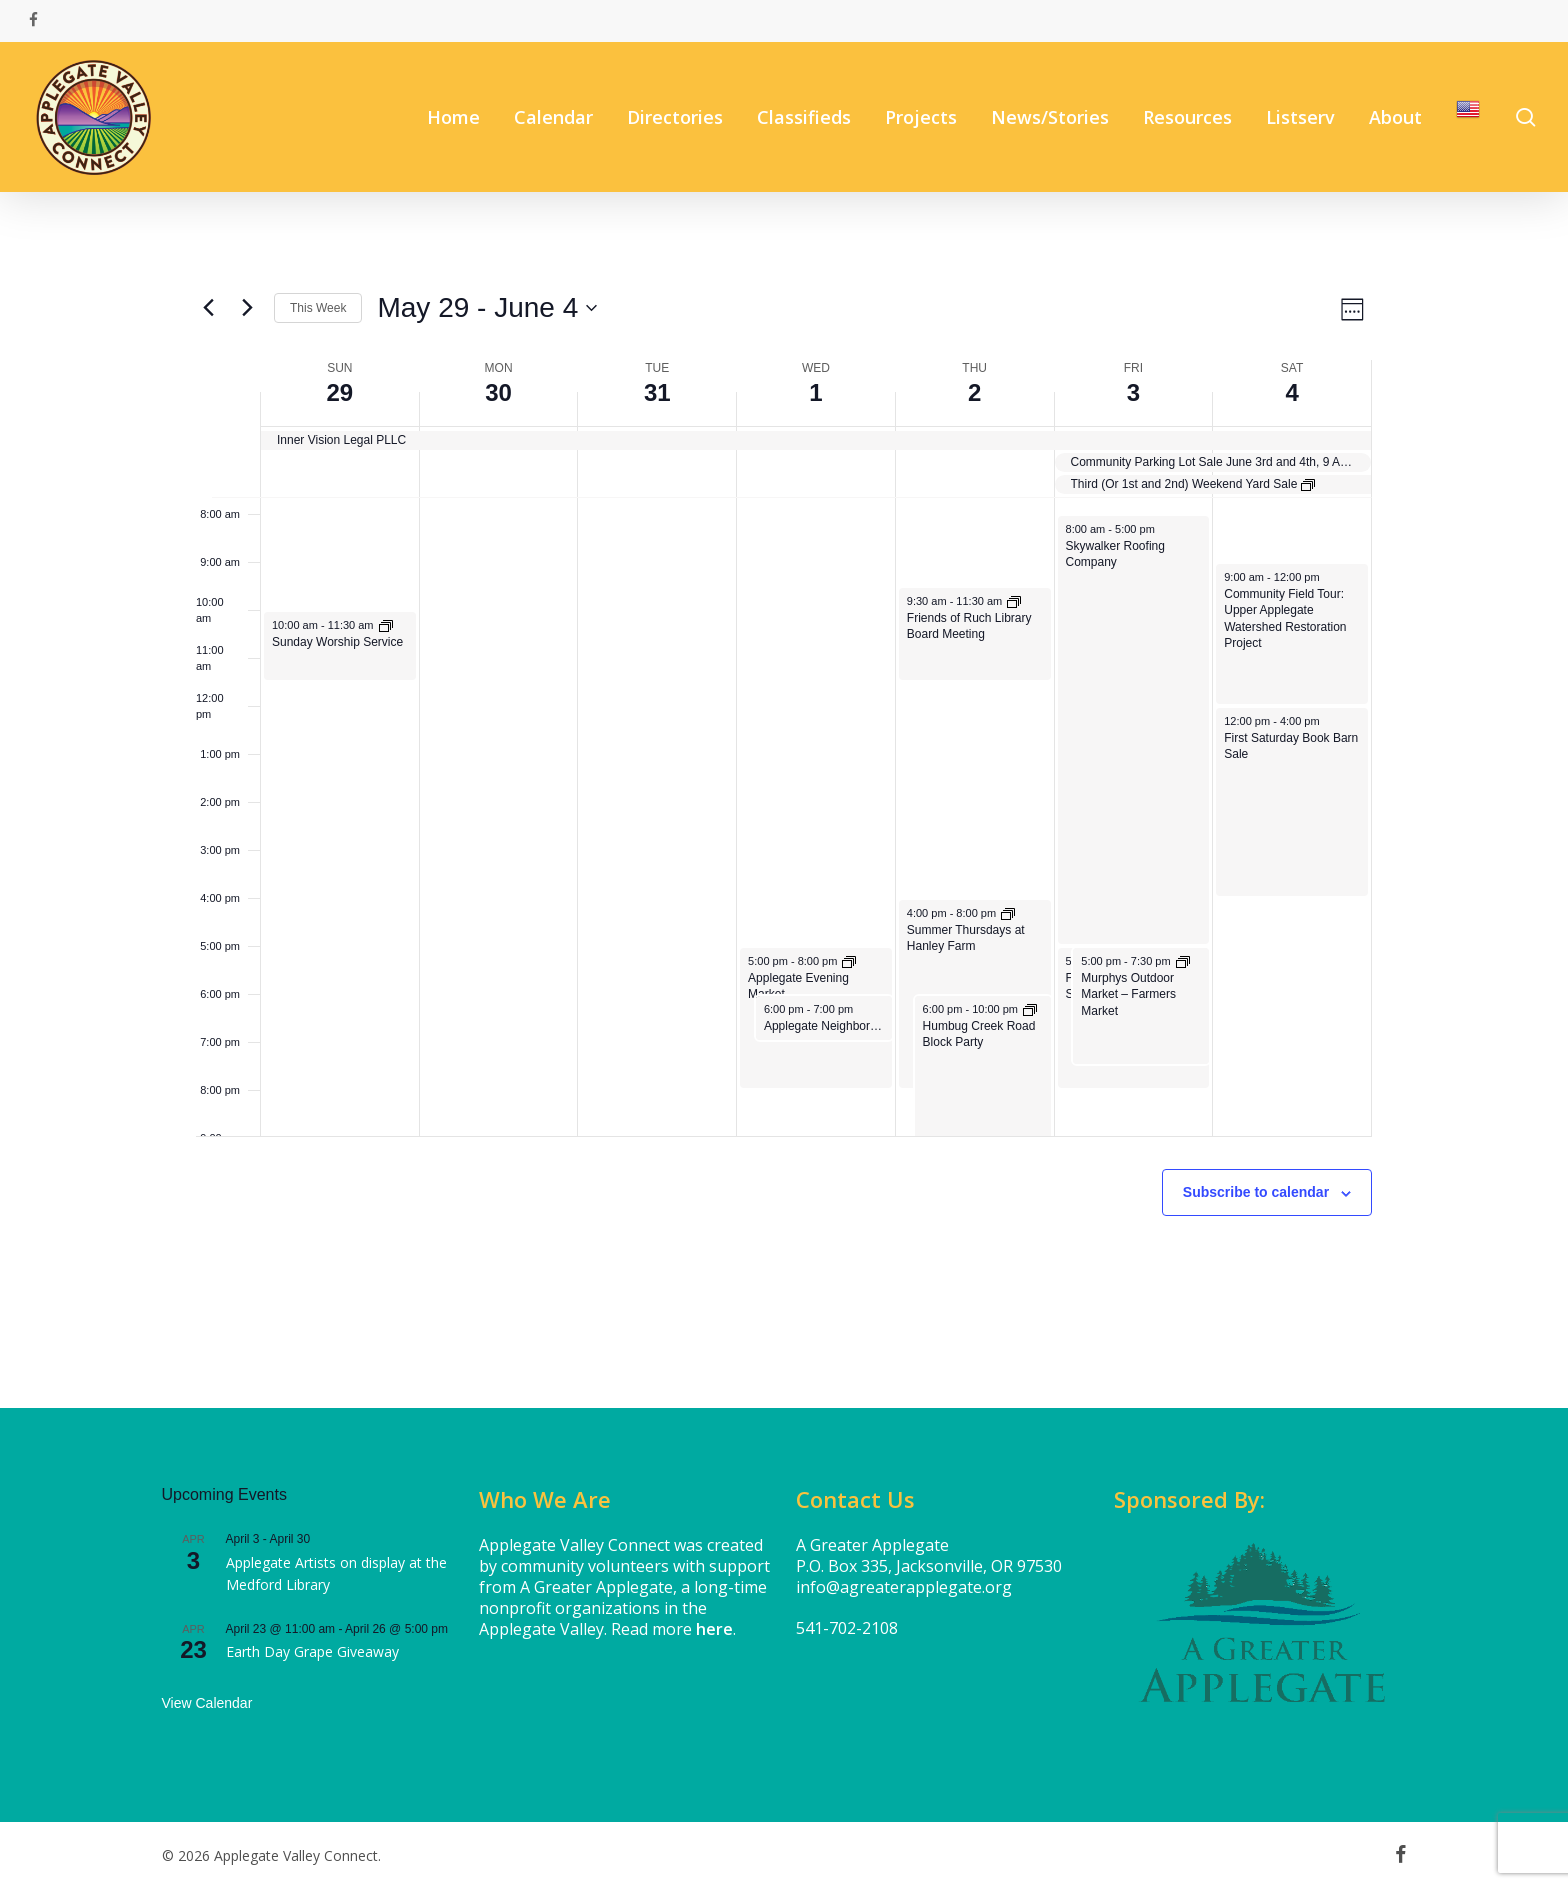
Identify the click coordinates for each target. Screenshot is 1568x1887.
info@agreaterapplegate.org (904, 1587)
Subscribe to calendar (1256, 1192)
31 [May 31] (657, 392)
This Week (318, 308)
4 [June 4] (1291, 392)
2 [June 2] (974, 392)
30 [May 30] (498, 392)
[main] (784, 800)
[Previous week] (208, 308)
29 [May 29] (340, 392)
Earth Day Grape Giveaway (312, 1651)
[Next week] (247, 308)
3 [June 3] (1133, 392)
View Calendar (207, 1703)
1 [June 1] (815, 392)
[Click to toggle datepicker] (487, 308)
